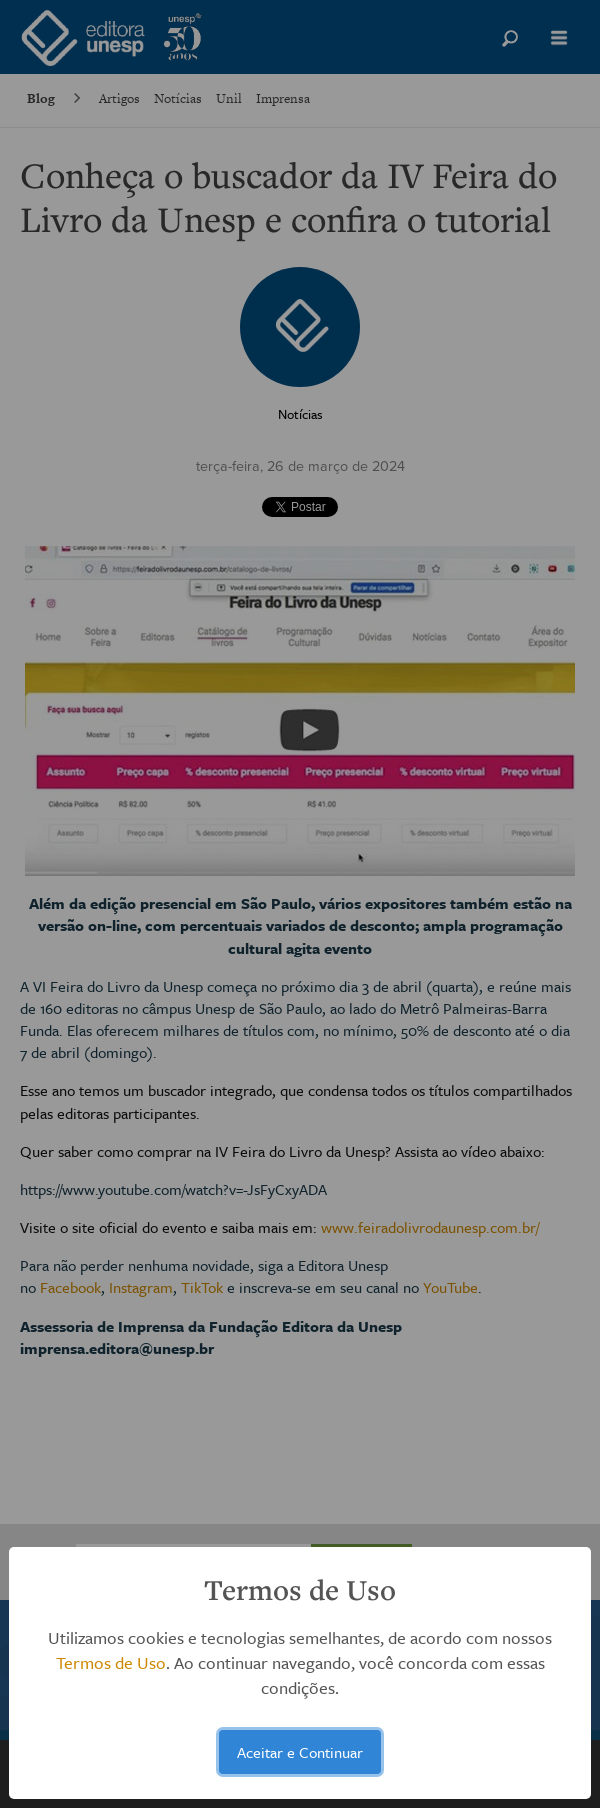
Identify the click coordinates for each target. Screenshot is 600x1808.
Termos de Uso (111, 1662)
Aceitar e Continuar (300, 1752)
